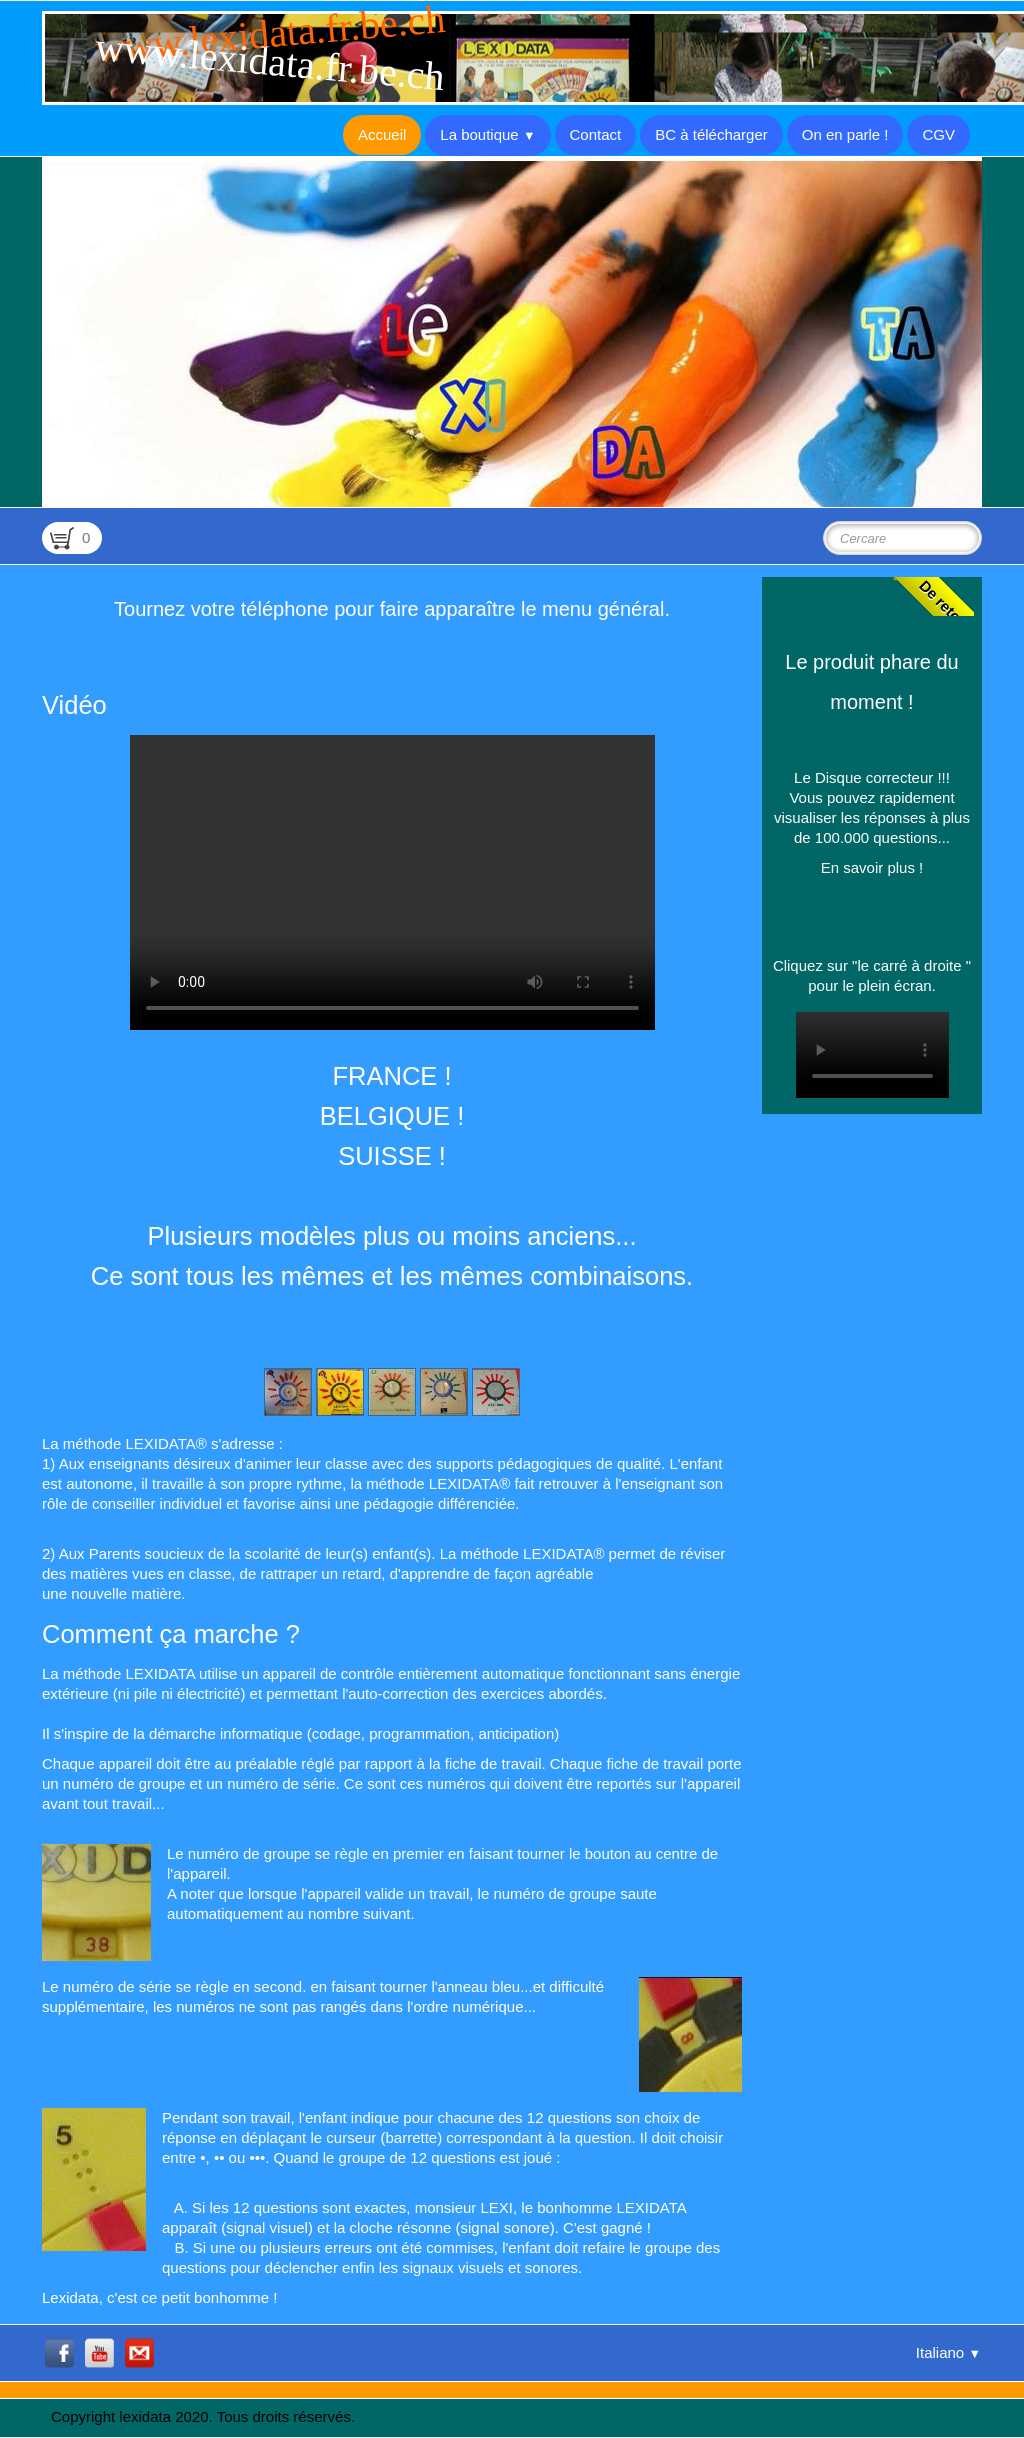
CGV (938, 134)
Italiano (948, 2352)
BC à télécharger (711, 134)
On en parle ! (845, 134)
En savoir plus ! (872, 867)
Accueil (382, 134)
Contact (596, 134)
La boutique (487, 134)
